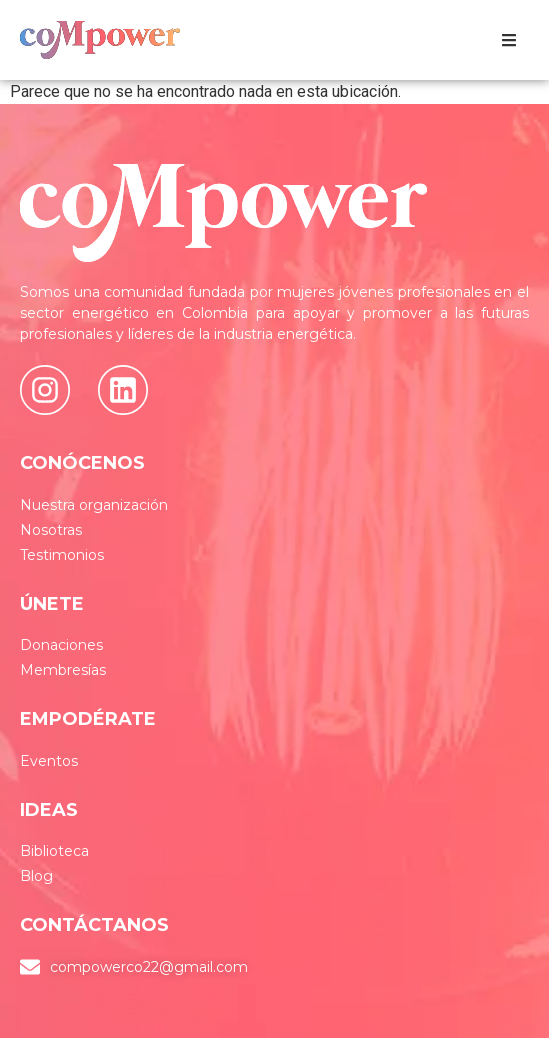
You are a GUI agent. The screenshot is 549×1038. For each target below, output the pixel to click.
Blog (36, 876)
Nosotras (51, 530)
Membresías (63, 670)
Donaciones (61, 645)
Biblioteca (54, 851)
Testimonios (62, 555)
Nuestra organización (94, 505)
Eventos (49, 761)
